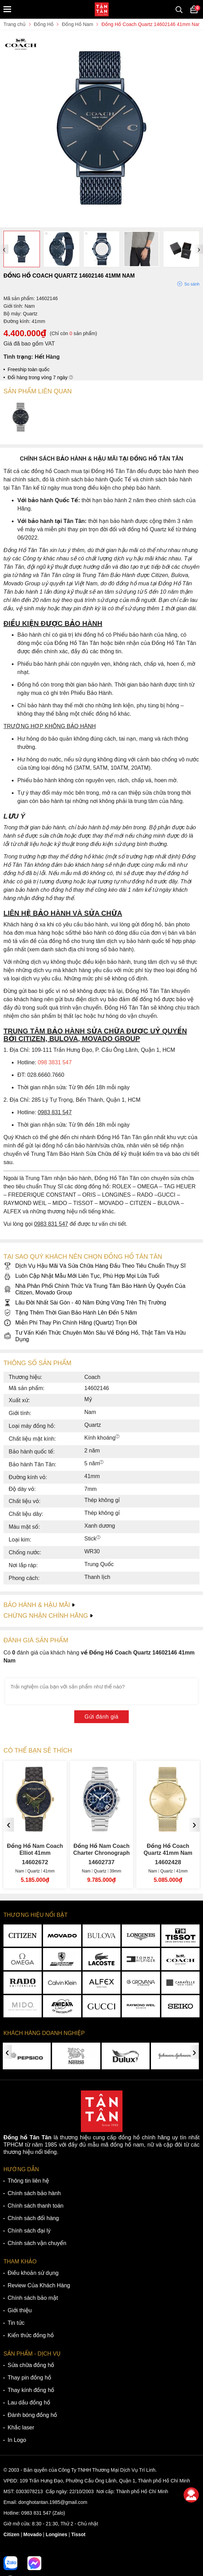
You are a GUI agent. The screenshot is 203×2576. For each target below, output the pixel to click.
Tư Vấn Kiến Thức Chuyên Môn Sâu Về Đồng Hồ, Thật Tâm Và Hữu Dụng (94, 1336)
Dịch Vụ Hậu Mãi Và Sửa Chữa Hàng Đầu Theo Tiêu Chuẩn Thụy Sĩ (94, 1266)
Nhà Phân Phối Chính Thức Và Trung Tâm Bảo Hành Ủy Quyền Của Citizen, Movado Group (94, 1289)
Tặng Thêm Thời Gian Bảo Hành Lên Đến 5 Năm (70, 1312)
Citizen (11, 2534)
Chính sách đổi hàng (33, 2218)
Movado (32, 2534)
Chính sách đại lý (29, 2231)
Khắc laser (21, 2427)
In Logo (17, 2440)
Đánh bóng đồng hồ (32, 2415)
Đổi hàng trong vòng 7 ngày (40, 377)
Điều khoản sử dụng (33, 2273)
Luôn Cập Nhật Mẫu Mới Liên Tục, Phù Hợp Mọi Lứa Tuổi (81, 1276)
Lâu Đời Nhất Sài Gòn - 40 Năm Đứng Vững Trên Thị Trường (84, 1302)
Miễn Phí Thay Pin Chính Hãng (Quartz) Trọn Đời (70, 1322)
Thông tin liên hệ (28, 2181)
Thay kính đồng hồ (31, 2390)
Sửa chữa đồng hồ (31, 2365)
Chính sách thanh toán (36, 2206)
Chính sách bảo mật (33, 2298)
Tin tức (16, 2323)
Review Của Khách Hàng (39, 2285)
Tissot (78, 2534)
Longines (56, 2534)
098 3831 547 (55, 1062)
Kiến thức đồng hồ (31, 2335)
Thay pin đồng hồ (29, 2378)
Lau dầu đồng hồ (29, 2402)
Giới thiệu (20, 2310)
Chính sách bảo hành (34, 2193)
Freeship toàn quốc (29, 369)
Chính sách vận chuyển (37, 2243)
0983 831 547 (36, 2513)
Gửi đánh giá (102, 1717)
